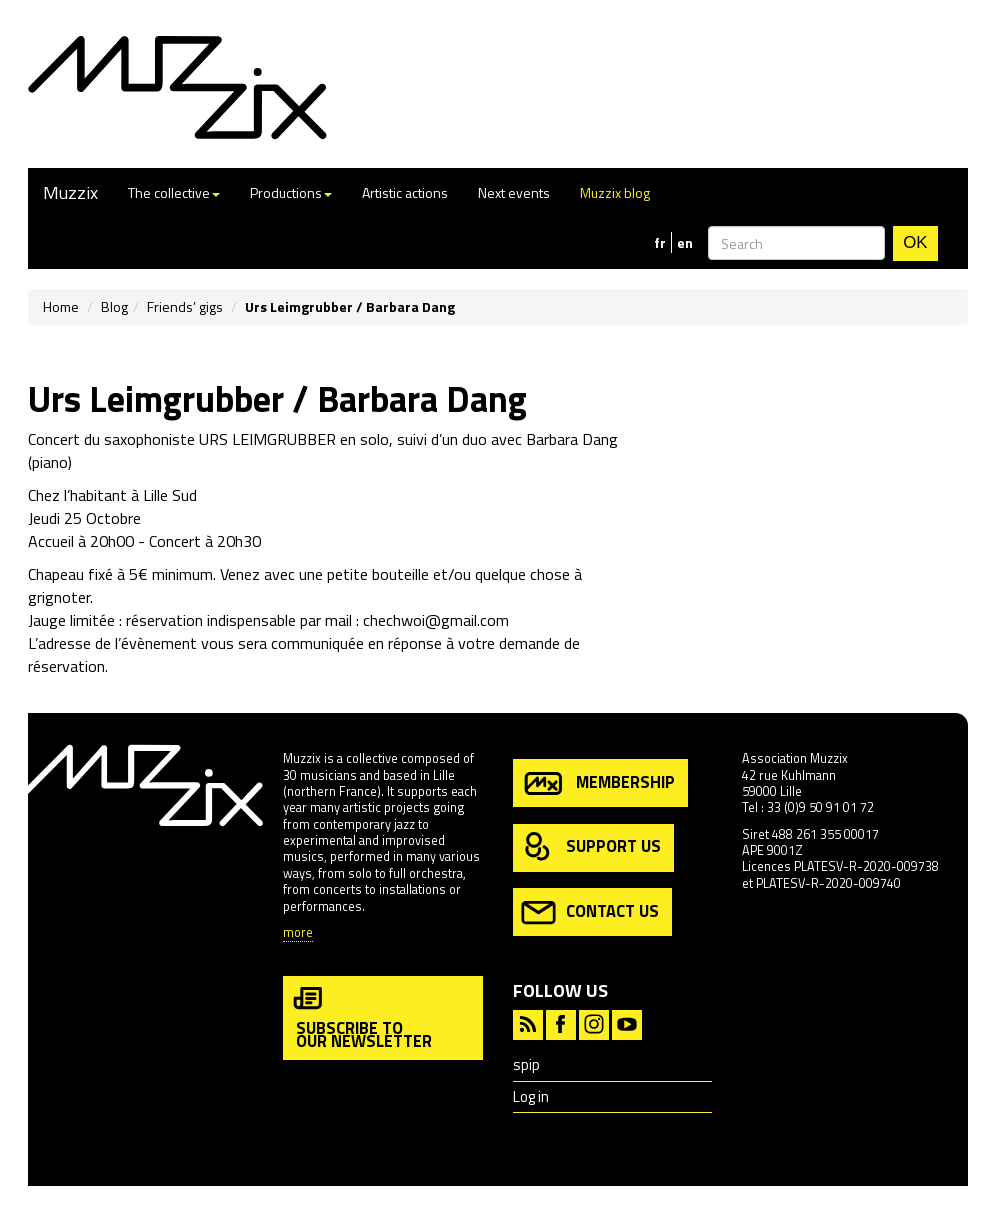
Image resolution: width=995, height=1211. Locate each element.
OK (915, 242)
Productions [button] (291, 192)
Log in (531, 1096)
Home (61, 306)
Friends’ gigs (185, 306)
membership (598, 783)
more (298, 933)
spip (526, 1064)
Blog (114, 306)
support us (591, 847)
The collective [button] (174, 192)
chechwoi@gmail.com (436, 620)
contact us (590, 912)
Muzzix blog (615, 192)
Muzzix (70, 192)
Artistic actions (405, 192)
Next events (514, 192)
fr (660, 243)
